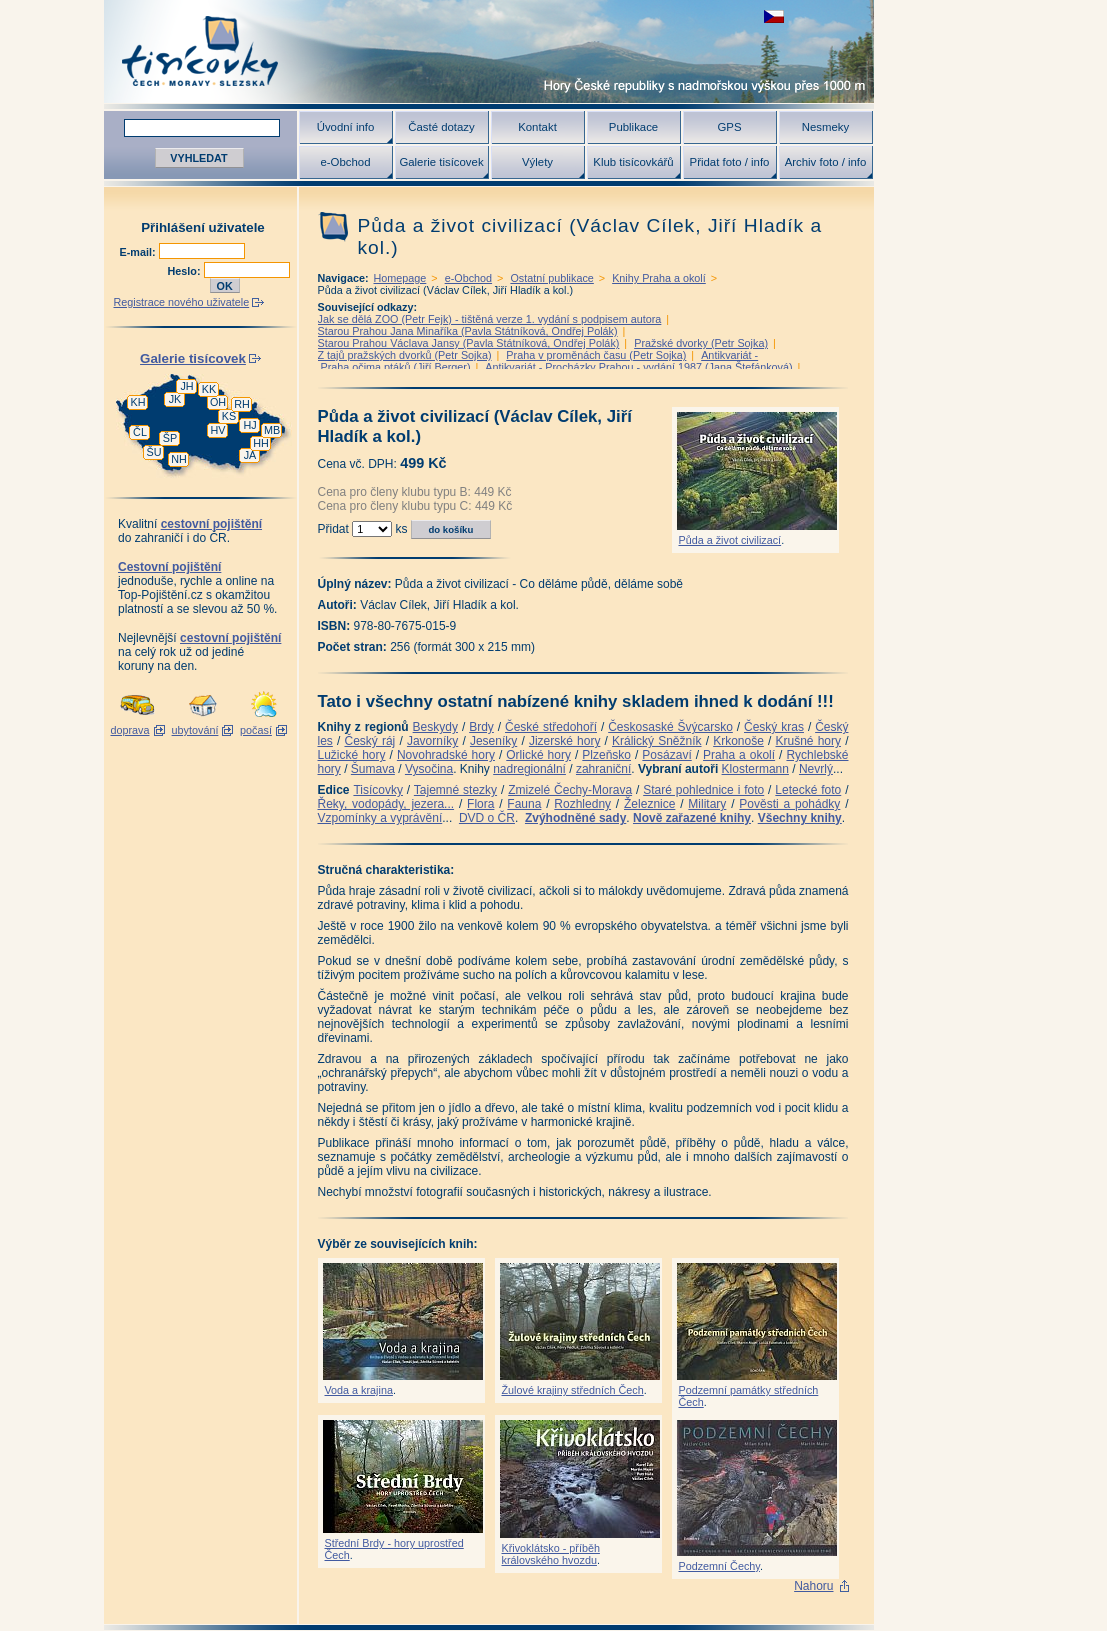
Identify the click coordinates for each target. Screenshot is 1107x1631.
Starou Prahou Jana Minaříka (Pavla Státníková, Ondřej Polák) (468, 331)
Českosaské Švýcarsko (670, 727)
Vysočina (429, 769)
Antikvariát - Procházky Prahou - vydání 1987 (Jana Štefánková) (638, 367)
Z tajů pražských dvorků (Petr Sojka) (405, 355)
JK (175, 399)
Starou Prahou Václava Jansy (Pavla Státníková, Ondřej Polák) (469, 343)
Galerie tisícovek (441, 162)
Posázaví (666, 755)
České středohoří (551, 727)
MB (272, 430)
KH (138, 402)
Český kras (774, 727)
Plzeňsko (606, 755)
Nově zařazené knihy (692, 818)
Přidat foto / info (730, 162)
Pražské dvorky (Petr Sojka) (701, 343)
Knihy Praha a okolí (659, 278)
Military (707, 804)
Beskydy (435, 727)
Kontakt (537, 127)
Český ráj (369, 741)
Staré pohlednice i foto (703, 790)
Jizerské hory (565, 741)
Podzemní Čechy (719, 1566)
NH (179, 459)
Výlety (537, 162)
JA (250, 455)
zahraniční (603, 769)
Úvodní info (346, 127)
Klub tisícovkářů (633, 162)
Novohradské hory (446, 755)
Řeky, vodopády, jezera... (386, 804)
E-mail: (139, 252)
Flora (480, 804)
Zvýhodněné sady (575, 818)
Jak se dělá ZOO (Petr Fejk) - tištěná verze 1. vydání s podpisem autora (490, 319)
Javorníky (432, 741)
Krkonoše (738, 741)
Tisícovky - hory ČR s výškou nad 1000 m (489, 51)
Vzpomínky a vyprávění (380, 818)
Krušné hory (808, 741)
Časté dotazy (441, 127)
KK (209, 389)
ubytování (195, 730)
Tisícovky (378, 790)
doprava (129, 730)
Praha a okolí (739, 755)
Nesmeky (825, 127)
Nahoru (813, 1586)
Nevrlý (816, 769)
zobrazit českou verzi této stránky (774, 16)
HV (218, 430)
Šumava (373, 769)
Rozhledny (582, 804)
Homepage (400, 278)
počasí (256, 730)
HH (261, 443)
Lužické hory (352, 755)
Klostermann (755, 769)
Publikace (633, 127)
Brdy (481, 727)
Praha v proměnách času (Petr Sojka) (596, 355)
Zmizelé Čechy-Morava (570, 790)
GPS (729, 127)
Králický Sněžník (657, 741)
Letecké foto (808, 790)
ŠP (170, 438)
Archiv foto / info (826, 162)
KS (229, 416)
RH (242, 404)
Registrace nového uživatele (182, 302)
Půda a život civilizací (730, 540)
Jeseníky (493, 741)
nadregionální (529, 769)
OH (218, 402)
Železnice (649, 804)
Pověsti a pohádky (789, 804)
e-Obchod (345, 162)
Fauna (524, 804)
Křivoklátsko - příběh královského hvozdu (551, 1554)
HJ (249, 425)
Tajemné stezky (455, 790)
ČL (140, 432)
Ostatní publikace (551, 278)
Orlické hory (538, 755)
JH (186, 386)
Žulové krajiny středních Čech (573, 1390)
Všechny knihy (800, 818)
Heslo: (186, 271)
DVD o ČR (487, 818)
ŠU (154, 452)
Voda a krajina (359, 1390)
